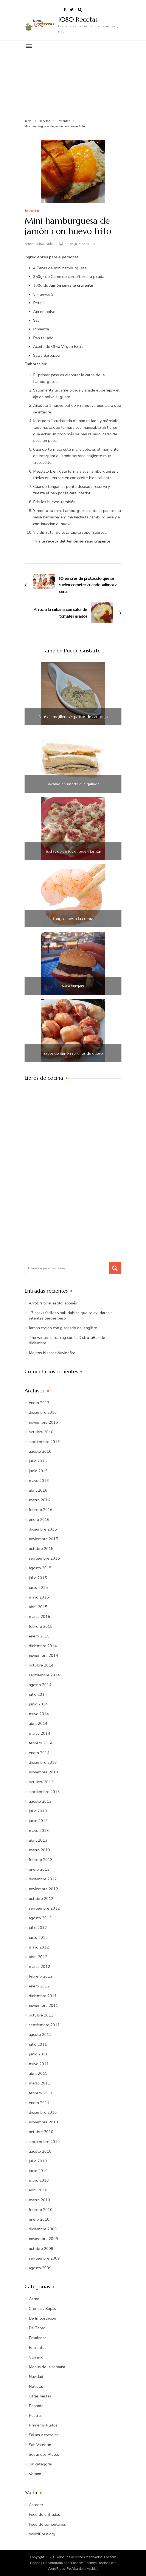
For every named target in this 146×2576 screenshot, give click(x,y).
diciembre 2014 (43, 1645)
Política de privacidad (82, 2568)
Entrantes (32, 211)
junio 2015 (38, 1587)
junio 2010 (38, 2170)
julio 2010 (38, 2161)
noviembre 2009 (43, 2238)
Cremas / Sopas (42, 2308)
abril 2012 (38, 1956)
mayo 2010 (39, 2180)
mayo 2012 (39, 1947)
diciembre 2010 (43, 2112)
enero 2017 (39, 1402)
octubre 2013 (41, 1782)
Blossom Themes (83, 2563)
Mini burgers (73, 986)
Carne (34, 2299)
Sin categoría (40, 2464)
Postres (35, 2415)
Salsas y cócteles (44, 2434)
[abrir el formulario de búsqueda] (80, 10)
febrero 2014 (41, 1743)
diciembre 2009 (43, 2229)
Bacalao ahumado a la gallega (73, 784)
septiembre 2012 (44, 1908)
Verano (35, 2473)
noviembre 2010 (43, 2122)
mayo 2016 (39, 1480)
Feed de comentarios (47, 2524)
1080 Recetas (78, 19)
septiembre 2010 (44, 2141)
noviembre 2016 (43, 1422)
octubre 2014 (41, 1665)
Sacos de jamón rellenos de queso (73, 1053)
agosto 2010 (40, 2151)
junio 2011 (38, 2054)
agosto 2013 (40, 1801)
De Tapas (37, 2328)
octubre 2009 (41, 2248)
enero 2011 (39, 2102)
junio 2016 (38, 1471)
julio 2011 (38, 2044)
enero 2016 (39, 1519)
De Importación (42, 2318)
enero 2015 (39, 1636)
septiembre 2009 (44, 2258)
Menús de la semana (47, 2366)
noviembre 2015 (43, 1539)
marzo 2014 (39, 1733)
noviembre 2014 (43, 1655)
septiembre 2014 (44, 1675)
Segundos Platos (44, 2454)
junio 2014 (38, 1704)
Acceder (36, 2504)
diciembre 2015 (43, 1529)
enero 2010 (39, 2219)
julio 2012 (38, 1927)
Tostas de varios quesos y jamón (73, 851)
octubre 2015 (41, 1548)
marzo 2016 (39, 1500)
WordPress (56, 2568)
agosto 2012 (40, 1918)
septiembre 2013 (44, 1791)
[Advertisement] (73, 84)
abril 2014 (38, 1723)
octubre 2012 (41, 1898)
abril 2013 (38, 1840)
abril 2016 (38, 1490)
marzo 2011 (39, 2083)
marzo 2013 (39, 1850)
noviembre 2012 (43, 1889)
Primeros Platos (43, 2425)
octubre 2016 (41, 1432)
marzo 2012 (39, 1966)
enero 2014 (39, 1752)
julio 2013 (38, 1811)
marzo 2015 (39, 1616)
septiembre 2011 (44, 2024)
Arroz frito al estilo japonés (53, 1303)
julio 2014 (38, 1694)
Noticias (36, 2386)
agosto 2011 (40, 2034)
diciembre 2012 (43, 1879)
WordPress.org (42, 2534)
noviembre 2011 (43, 2005)
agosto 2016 (40, 1451)
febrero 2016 (41, 1509)
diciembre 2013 (43, 1762)
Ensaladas (37, 2337)
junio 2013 (38, 1820)
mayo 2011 (39, 2063)
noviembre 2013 (43, 1772)
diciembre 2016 (43, 1412)
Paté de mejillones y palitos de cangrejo (73, 716)
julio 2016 (38, 1461)
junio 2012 (38, 1937)
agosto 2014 (40, 1684)
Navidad (36, 2376)
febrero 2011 (41, 2093)
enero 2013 (39, 1869)
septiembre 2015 (44, 1558)
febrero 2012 (41, 1976)
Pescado (36, 2405)
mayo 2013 (39, 1830)
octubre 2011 (41, 2015)
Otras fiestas (40, 2396)
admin (29, 244)
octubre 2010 (41, 2131)
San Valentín (40, 2444)
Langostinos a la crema (73, 918)
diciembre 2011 (43, 1995)
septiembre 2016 (44, 1441)
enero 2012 (39, 1986)
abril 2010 (38, 2190)
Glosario (36, 2357)
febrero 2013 (41, 1859)
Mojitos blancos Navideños (52, 1352)
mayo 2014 (39, 1713)
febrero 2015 (41, 1626)
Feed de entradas (44, 2514)
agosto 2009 (40, 2268)
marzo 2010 (39, 2200)
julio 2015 (38, 1577)
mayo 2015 (39, 1597)
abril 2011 (38, 2073)
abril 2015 (38, 1606)
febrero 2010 (41, 2209)
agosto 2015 (40, 1568)
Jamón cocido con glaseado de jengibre (63, 1327)
